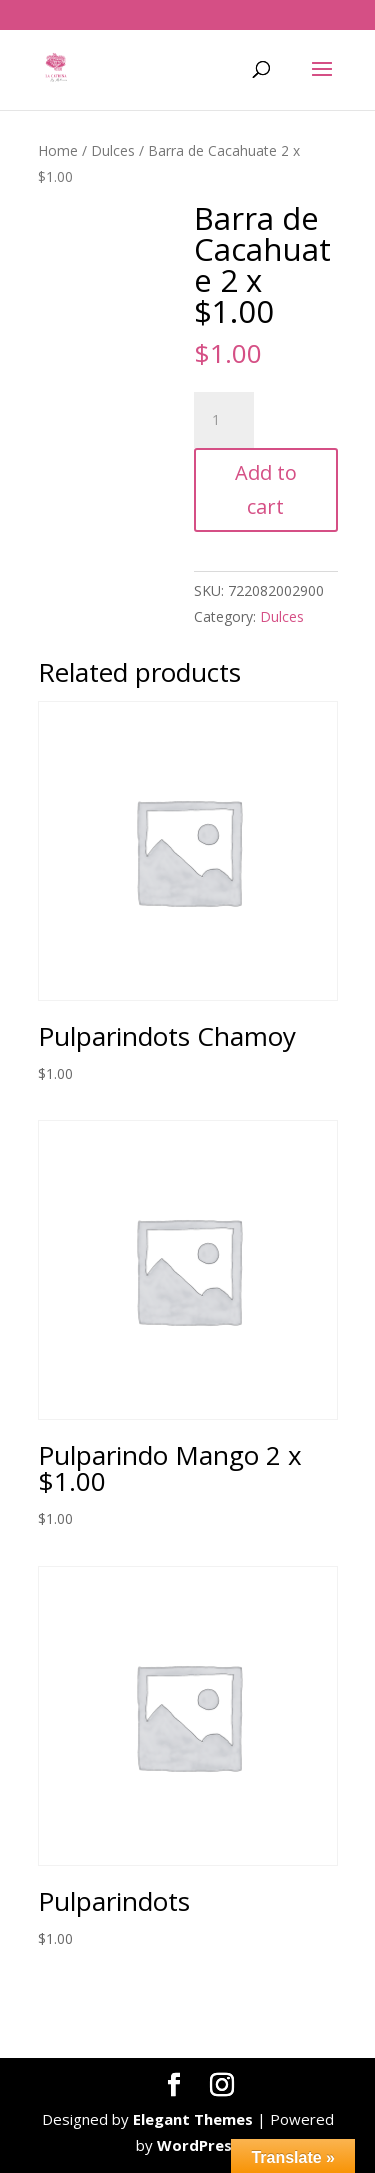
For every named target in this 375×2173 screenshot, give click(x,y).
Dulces (113, 150)
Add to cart (266, 489)
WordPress (198, 2145)
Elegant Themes (193, 2119)
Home (58, 150)
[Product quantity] (224, 420)
